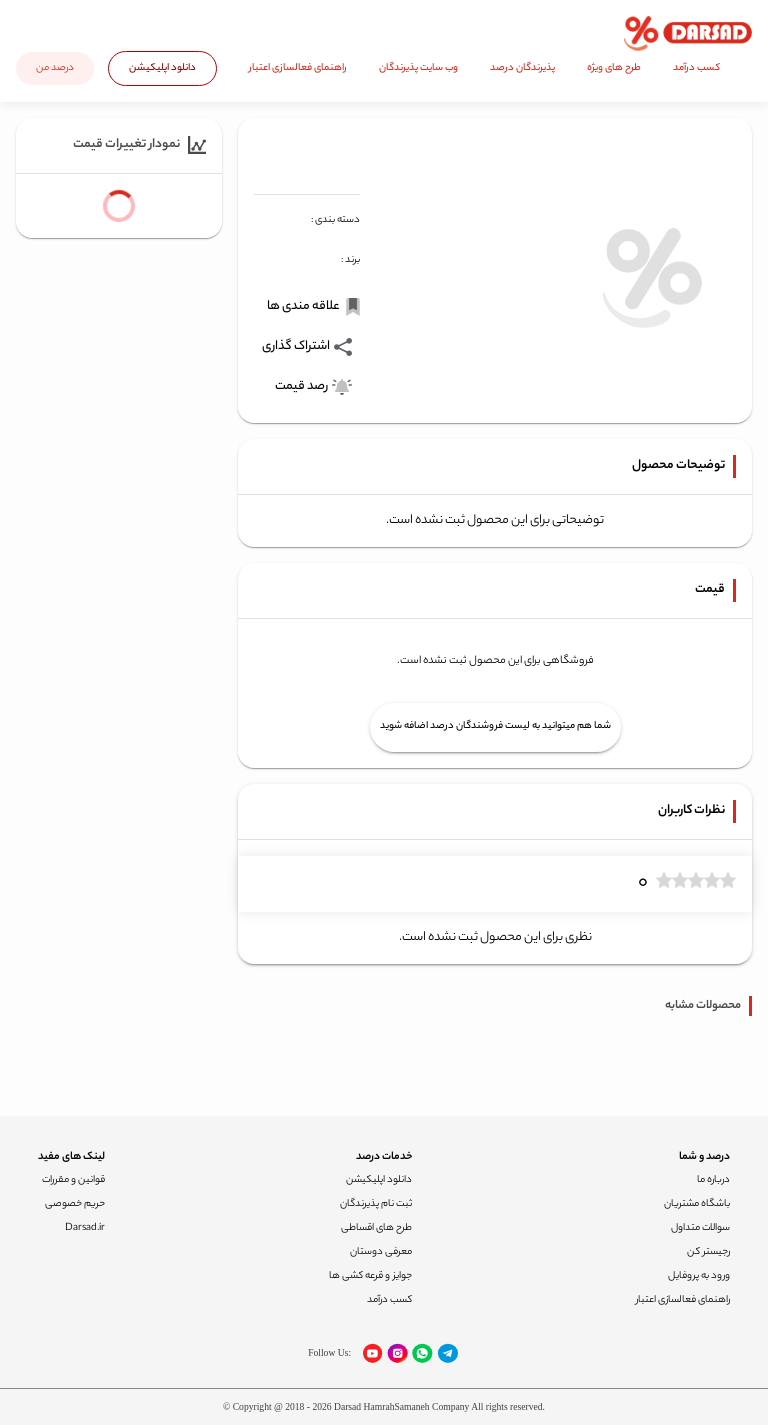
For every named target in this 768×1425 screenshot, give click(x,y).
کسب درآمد (696, 68)
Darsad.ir (85, 1228)
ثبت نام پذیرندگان (376, 1204)
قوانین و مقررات (73, 1180)
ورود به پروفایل (699, 1276)
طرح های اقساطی (376, 1228)
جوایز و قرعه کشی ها (370, 1276)
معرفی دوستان (381, 1252)
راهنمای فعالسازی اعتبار (298, 68)
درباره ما (713, 1180)
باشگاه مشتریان (697, 1204)
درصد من (55, 68)
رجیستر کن (708, 1252)
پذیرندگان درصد (522, 68)
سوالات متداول (700, 1228)
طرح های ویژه (614, 68)
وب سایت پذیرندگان (418, 68)
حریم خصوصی (75, 1204)
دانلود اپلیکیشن (162, 68)
